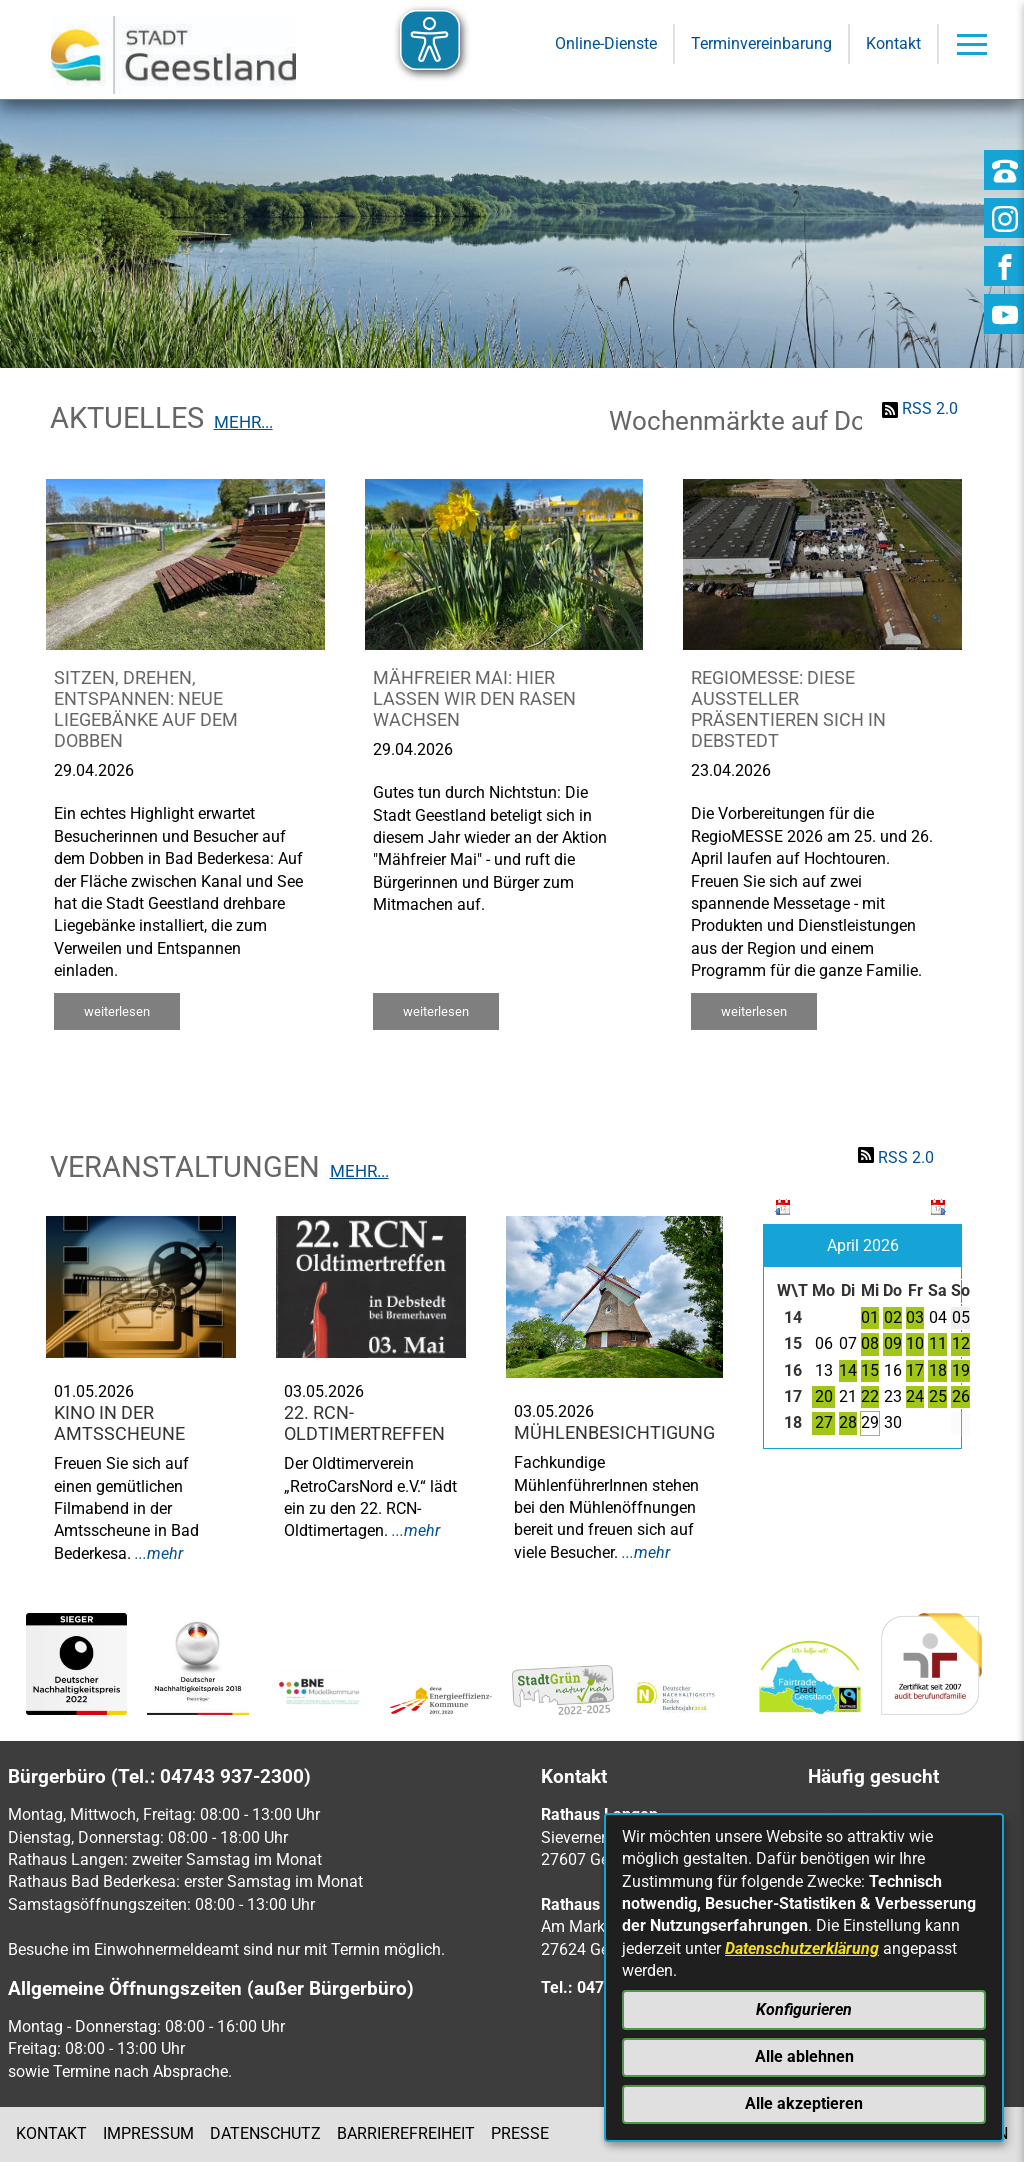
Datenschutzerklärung (802, 1948)
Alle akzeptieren (804, 2103)
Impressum (148, 2133)
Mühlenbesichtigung (614, 1433)
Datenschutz (265, 2133)
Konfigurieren (804, 2009)
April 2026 (863, 1245)
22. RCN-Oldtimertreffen (364, 1423)
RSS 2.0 (930, 408)
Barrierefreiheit (406, 2133)
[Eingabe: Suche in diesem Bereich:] (484, 238)
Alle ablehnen (804, 2056)
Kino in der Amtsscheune (119, 1423)
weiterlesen (117, 1011)
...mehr (159, 1553)
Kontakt (51, 2133)
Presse (520, 2133)
